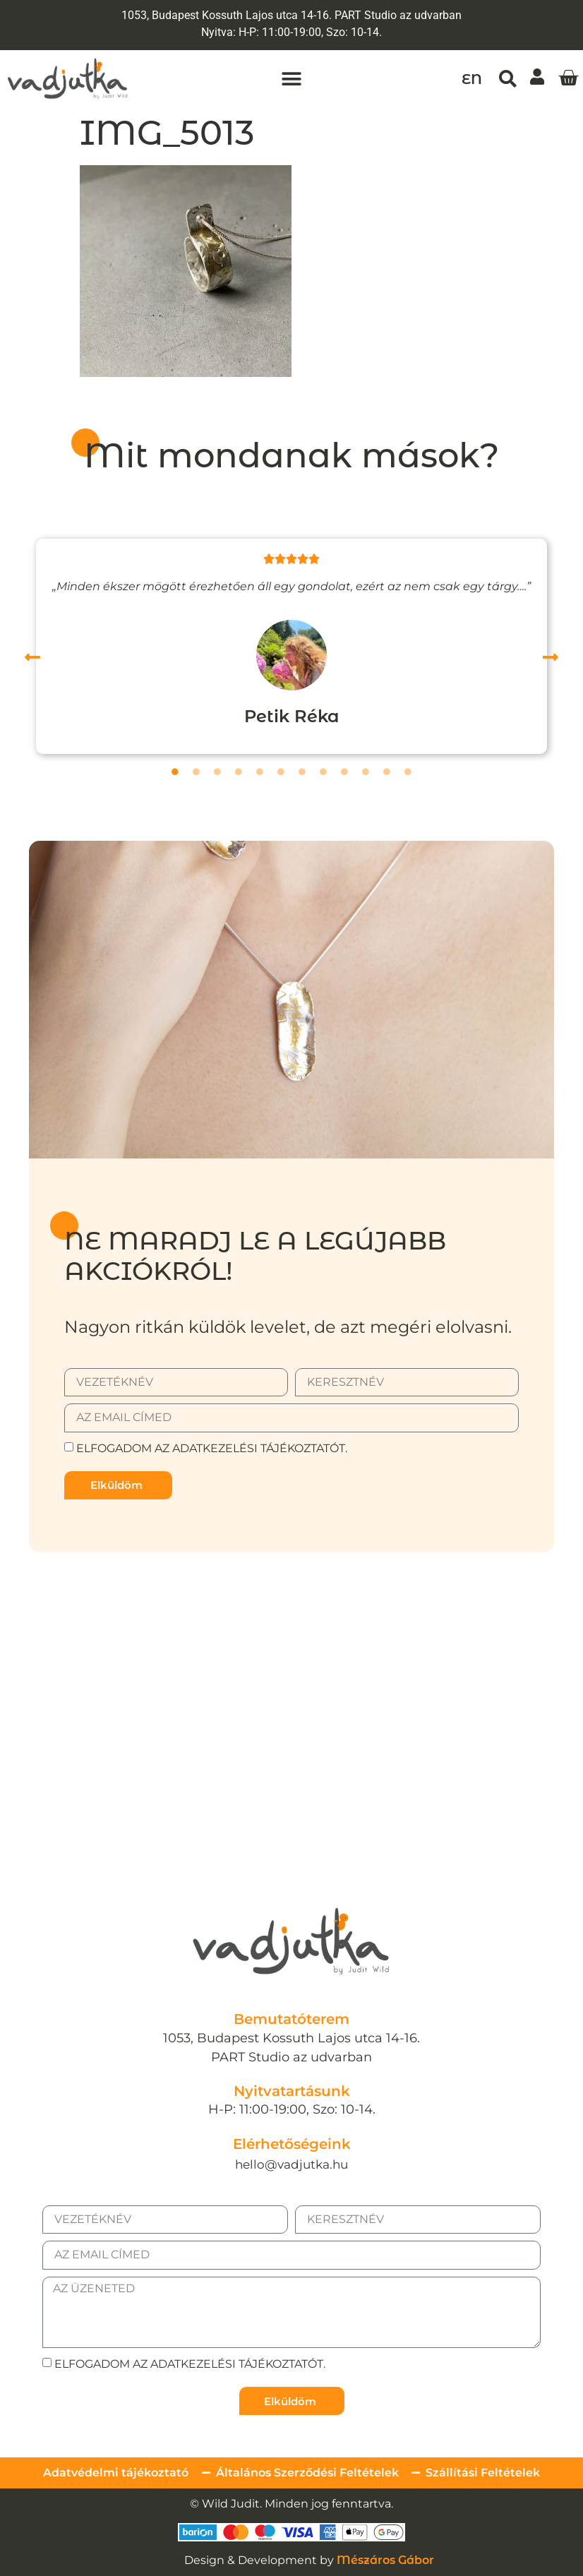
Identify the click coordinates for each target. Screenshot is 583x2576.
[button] (292, 79)
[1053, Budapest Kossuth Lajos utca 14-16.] (291, 1687)
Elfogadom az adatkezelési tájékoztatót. (211, 1448)
